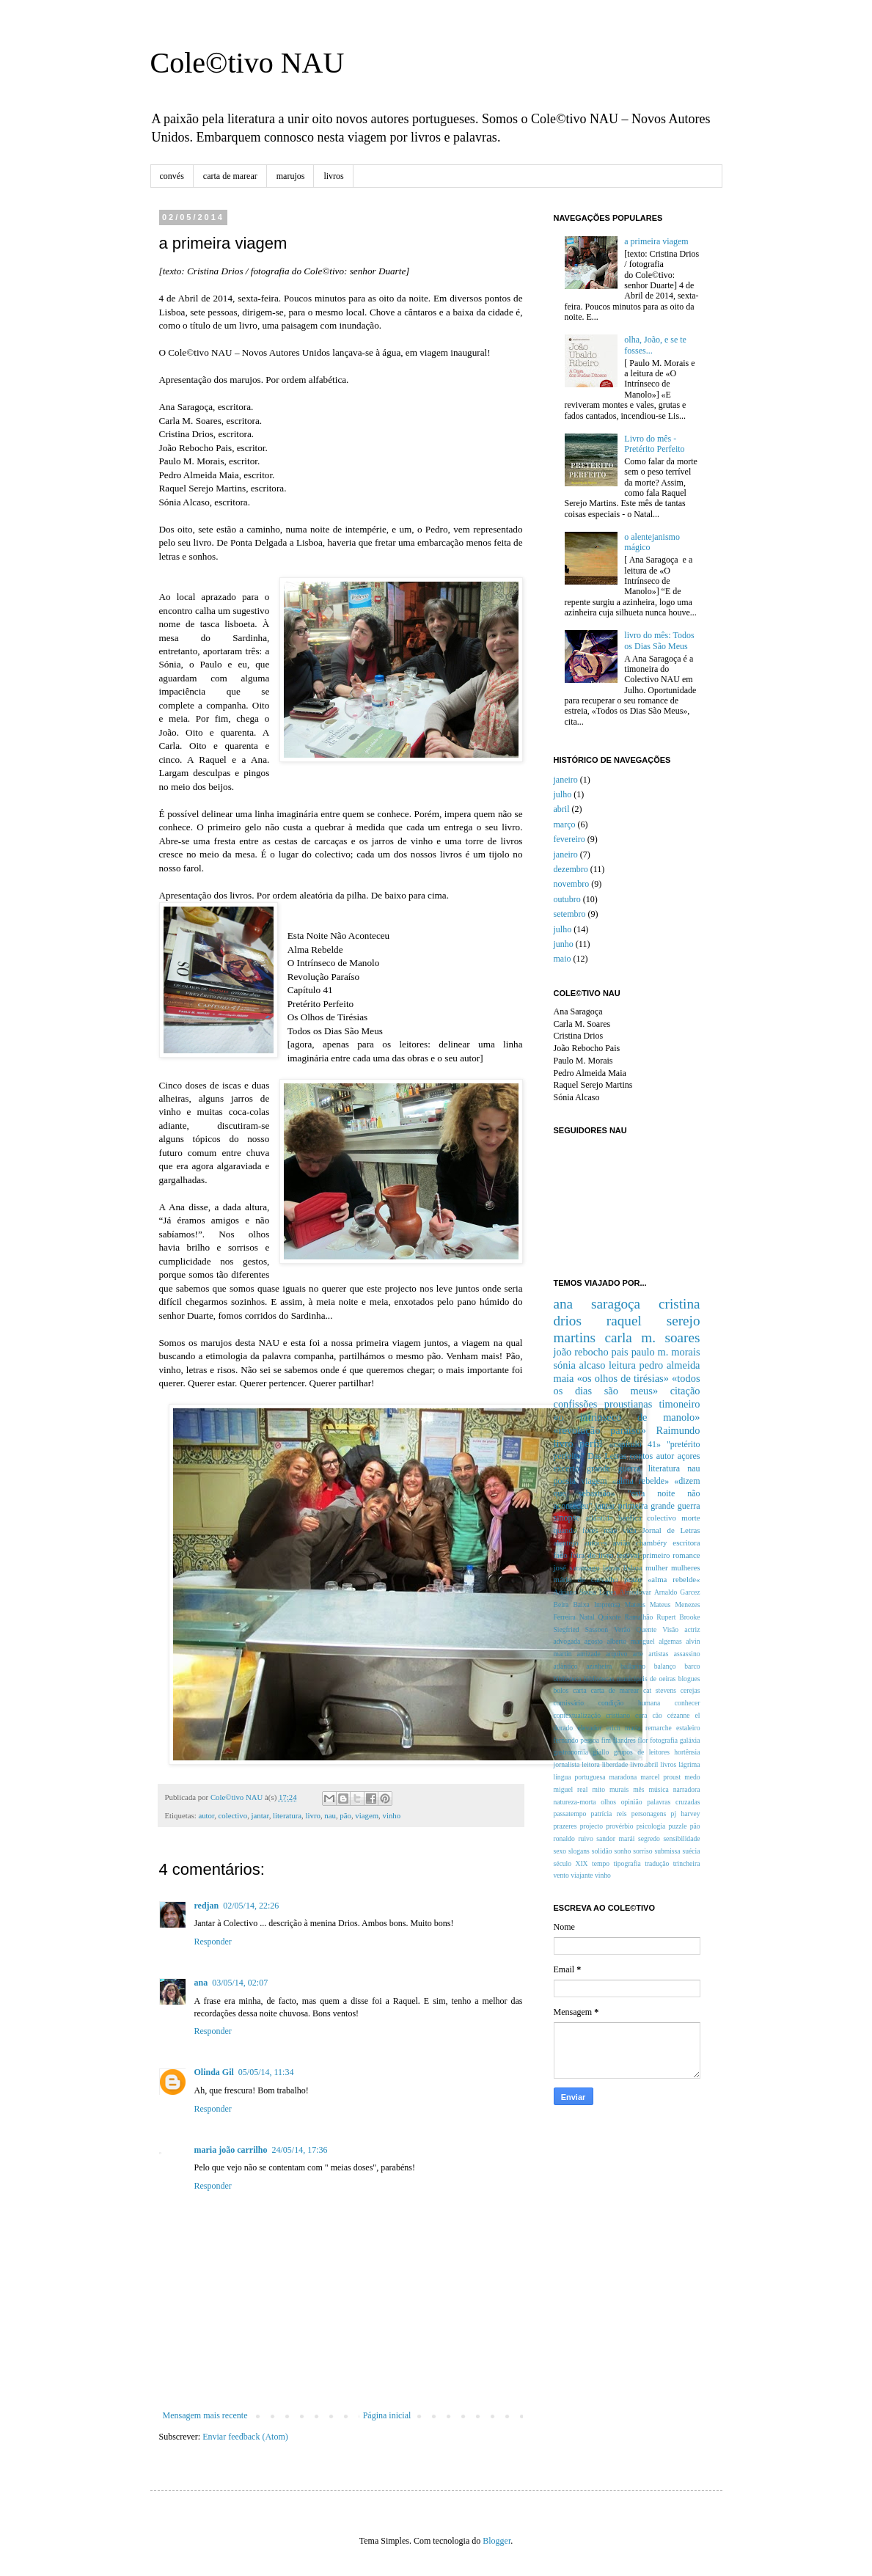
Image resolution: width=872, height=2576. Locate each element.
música (659, 1789)
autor (206, 1815)
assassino (687, 1654)
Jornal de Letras (671, 1530)
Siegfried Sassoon (581, 1629)
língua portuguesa (580, 1777)
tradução (657, 1863)
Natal (587, 1617)
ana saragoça (597, 1303)
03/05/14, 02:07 (240, 1982)
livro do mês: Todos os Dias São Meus (659, 640)
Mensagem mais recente (205, 2415)
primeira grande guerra (659, 1506)
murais (619, 1789)
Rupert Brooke (678, 1617)
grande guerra (613, 1468)
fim (606, 1740)
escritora (686, 1542)
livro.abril (644, 1764)
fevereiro (569, 839)
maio (562, 959)
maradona (623, 1777)
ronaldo (564, 1838)
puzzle (677, 1826)
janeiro (566, 780)
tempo (600, 1863)
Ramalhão (638, 1617)
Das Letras (606, 1456)
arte (638, 1654)
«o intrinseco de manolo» (627, 1417)
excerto (566, 1468)
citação (685, 1391)
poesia (565, 1481)
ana (201, 1982)
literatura (287, 1815)
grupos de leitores (642, 1752)
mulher (656, 1567)
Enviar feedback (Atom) (245, 2437)
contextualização (577, 1715)
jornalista (567, 1764)
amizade (589, 1654)
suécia (691, 1851)
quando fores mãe (586, 1530)
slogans (579, 1851)
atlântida (598, 1517)
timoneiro (679, 1404)
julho (563, 794)
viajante (582, 1875)
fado (561, 1555)
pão (345, 1815)
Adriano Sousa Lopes (585, 1592)
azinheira (599, 1666)
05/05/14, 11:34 (266, 2072)
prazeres (565, 1826)
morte (690, 1517)
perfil (590, 1443)
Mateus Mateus (648, 1604)
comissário (569, 1703)
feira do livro (592, 1555)
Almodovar (635, 1592)
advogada (567, 1641)
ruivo (585, 1838)
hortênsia (687, 1752)
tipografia (626, 1863)
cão (657, 1715)
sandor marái (615, 1838)
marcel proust (660, 1777)
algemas (670, 1641)
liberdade (615, 1764)
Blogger (496, 2541)
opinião (631, 1802)
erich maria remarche (639, 1728)
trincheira (686, 1863)
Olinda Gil (214, 2072)
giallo (601, 1752)
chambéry (651, 1542)
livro (312, 1815)
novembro (572, 884)
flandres (624, 1740)
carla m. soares (652, 1337)
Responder (213, 1941)
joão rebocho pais (591, 1352)
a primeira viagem (656, 241)
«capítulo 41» (635, 1444)
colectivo (233, 1815)
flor (643, 1740)
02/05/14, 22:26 (251, 1905)
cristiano (618, 1715)
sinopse (567, 1517)
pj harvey (685, 1814)
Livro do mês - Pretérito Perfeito (654, 443)
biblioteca (568, 1679)
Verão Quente (635, 1629)
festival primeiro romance (658, 1555)
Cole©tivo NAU (247, 62)
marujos (290, 176)
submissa (667, 1851)
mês (638, 1789)
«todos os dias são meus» (627, 1384)
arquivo (616, 1654)
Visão (670, 1629)
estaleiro (688, 1728)
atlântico (566, 1666)
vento (561, 1875)
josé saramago (577, 1567)
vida (630, 1530)
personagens (648, 1814)
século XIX (571, 1863)
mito (598, 1789)
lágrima (689, 1764)
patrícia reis (609, 1814)
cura (641, 1715)
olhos (608, 1802)
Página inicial (387, 2415)
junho (564, 944)
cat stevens (659, 1690)
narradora (686, 1789)
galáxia (690, 1740)
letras (611, 1567)
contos (641, 1456)
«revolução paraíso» (600, 1430)
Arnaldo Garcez (677, 1592)
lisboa (632, 1567)
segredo (649, 1838)
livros (333, 176)
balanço (665, 1666)
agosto (594, 1641)
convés (172, 176)
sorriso (642, 1851)
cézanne (678, 1715)
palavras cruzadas (673, 1802)
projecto (591, 1826)
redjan (206, 1905)
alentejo (566, 1542)
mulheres (685, 1567)
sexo (560, 1851)
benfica (630, 1517)
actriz (692, 1629)
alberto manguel (630, 1641)
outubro (567, 899)
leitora (591, 1764)
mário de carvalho (586, 1579)
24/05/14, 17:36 (299, 2150)
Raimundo (678, 1430)
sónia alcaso (580, 1365)
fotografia (664, 1740)
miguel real (571, 1789)
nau (330, 1815)
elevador (589, 1728)
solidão (602, 1851)
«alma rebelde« (674, 1579)
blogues (689, 1679)
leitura (622, 1365)
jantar (260, 1815)
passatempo (570, 1814)
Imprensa (607, 1604)
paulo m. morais (665, 1352)
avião (621, 1542)
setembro (570, 914)
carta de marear (230, 176)
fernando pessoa (576, 1740)
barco (692, 1666)
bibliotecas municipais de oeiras (630, 1679)
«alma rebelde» (641, 1481)
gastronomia (571, 1752)
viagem (366, 1815)
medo (692, 1777)
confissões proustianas (603, 1404)
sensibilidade (681, 1838)
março (565, 824)
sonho (622, 1851)
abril (562, 809)
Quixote (609, 1617)
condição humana (629, 1703)
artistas (658, 1654)
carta (580, 1690)
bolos (561, 1690)
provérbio (619, 1826)
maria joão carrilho (231, 2150)
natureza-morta (575, 1802)
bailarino (632, 1666)
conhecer (687, 1703)
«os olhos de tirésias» (623, 1378)
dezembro (571, 869)
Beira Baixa (572, 1604)
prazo (633, 1579)
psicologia (651, 1826)
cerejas (690, 1690)
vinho (391, 1815)
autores (596, 1542)
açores (689, 1456)
